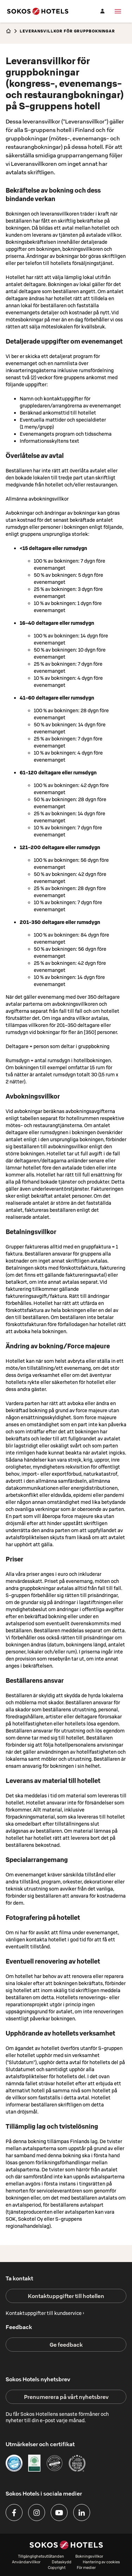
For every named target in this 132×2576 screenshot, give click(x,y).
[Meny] (118, 11)
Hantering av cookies (101, 2561)
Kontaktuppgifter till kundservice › (45, 2313)
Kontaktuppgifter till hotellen (66, 2295)
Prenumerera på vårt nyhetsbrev (66, 2396)
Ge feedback (66, 2344)
